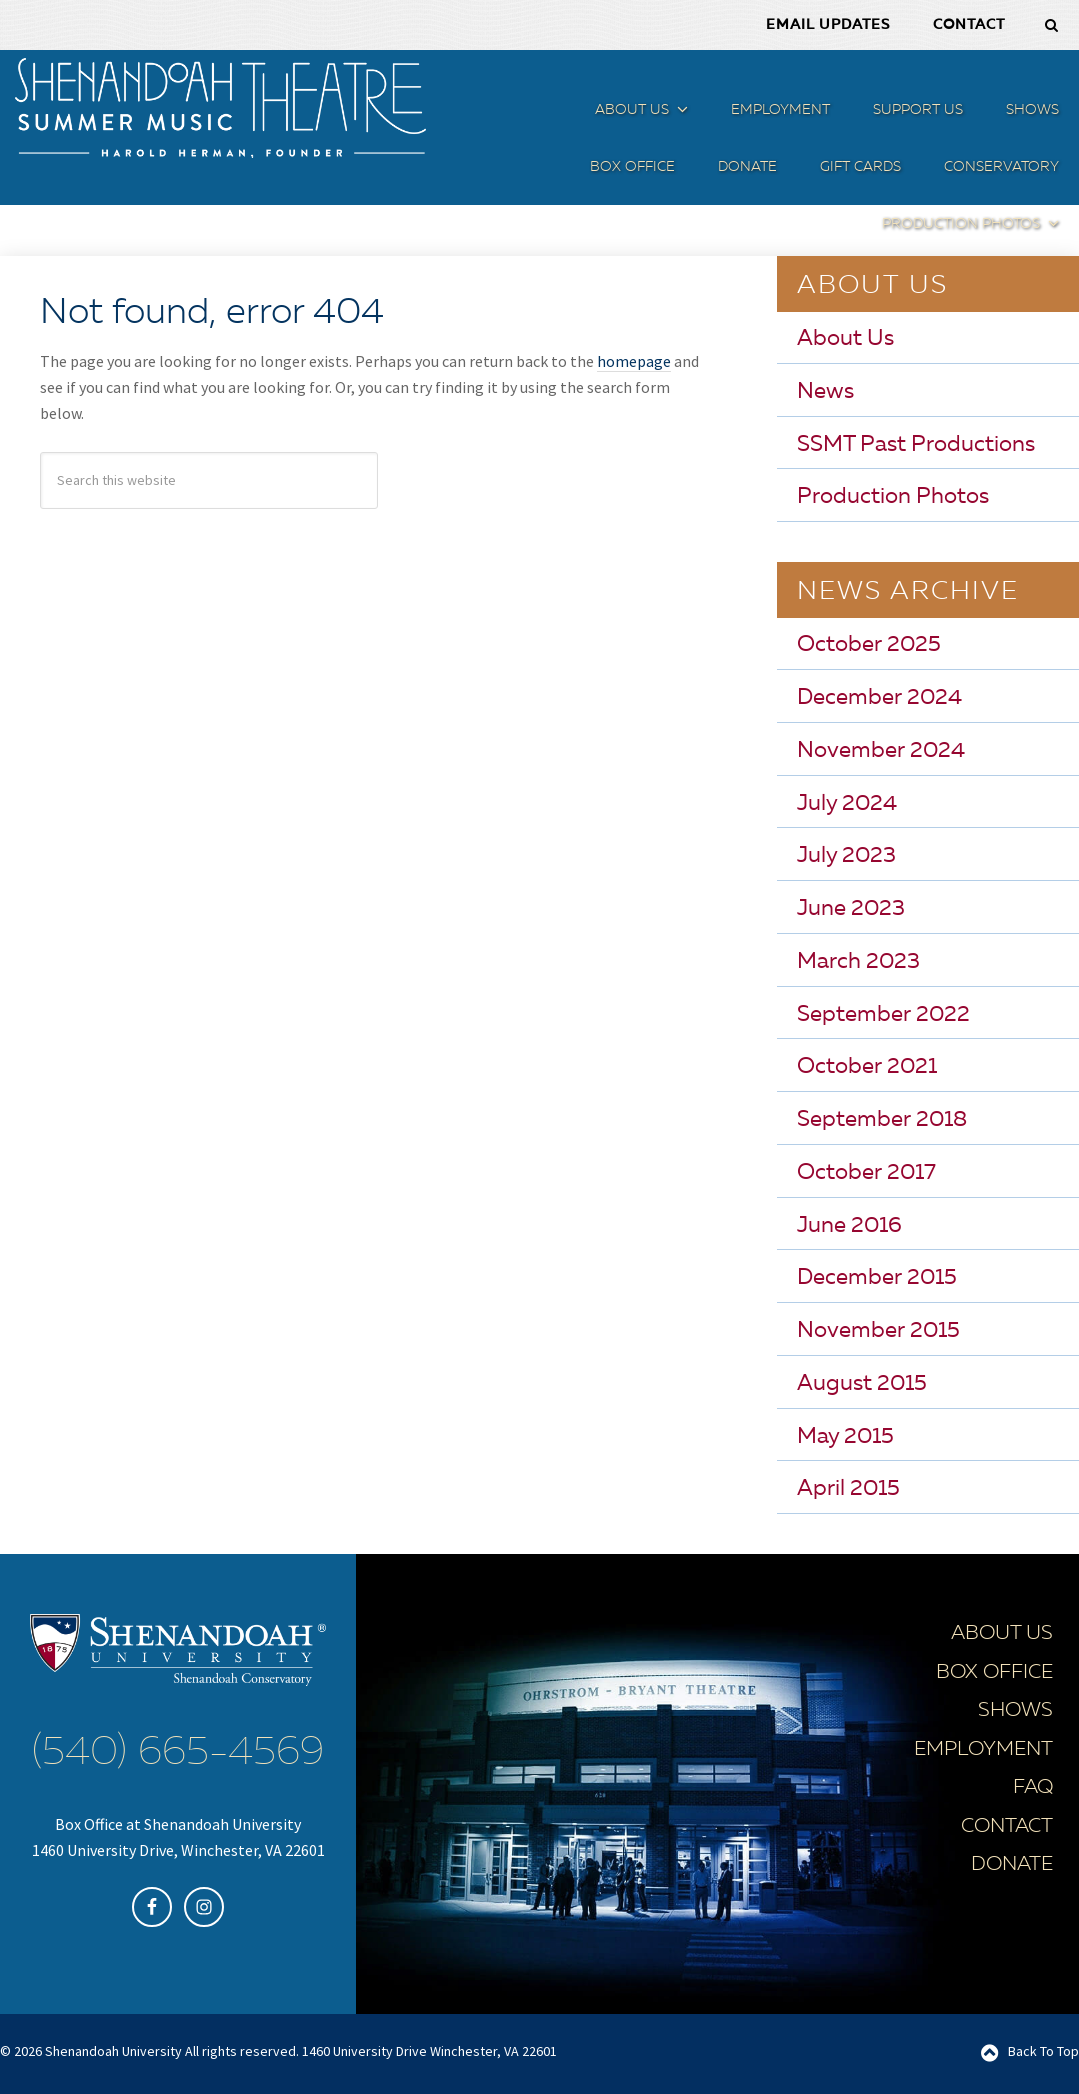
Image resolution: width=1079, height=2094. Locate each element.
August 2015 (862, 1384)
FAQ (1033, 1788)
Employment (983, 1750)
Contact (1007, 1827)
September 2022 (883, 1015)
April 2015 (848, 1489)
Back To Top (1043, 2051)
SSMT (220, 108)
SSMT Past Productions (916, 445)
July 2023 (846, 856)
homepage (634, 361)
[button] (680, 113)
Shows (1015, 1711)
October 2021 (867, 1067)
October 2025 (869, 645)
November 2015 (878, 1331)
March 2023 (858, 962)
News (825, 392)
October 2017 (866, 1173)
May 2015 (845, 1437)
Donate (1012, 1865)
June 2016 (849, 1226)
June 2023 (851, 909)
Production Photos (893, 497)
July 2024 (847, 804)
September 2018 (882, 1120)
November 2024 (881, 751)
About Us (845, 339)
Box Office (994, 1673)
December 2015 (877, 1278)
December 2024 (879, 698)
